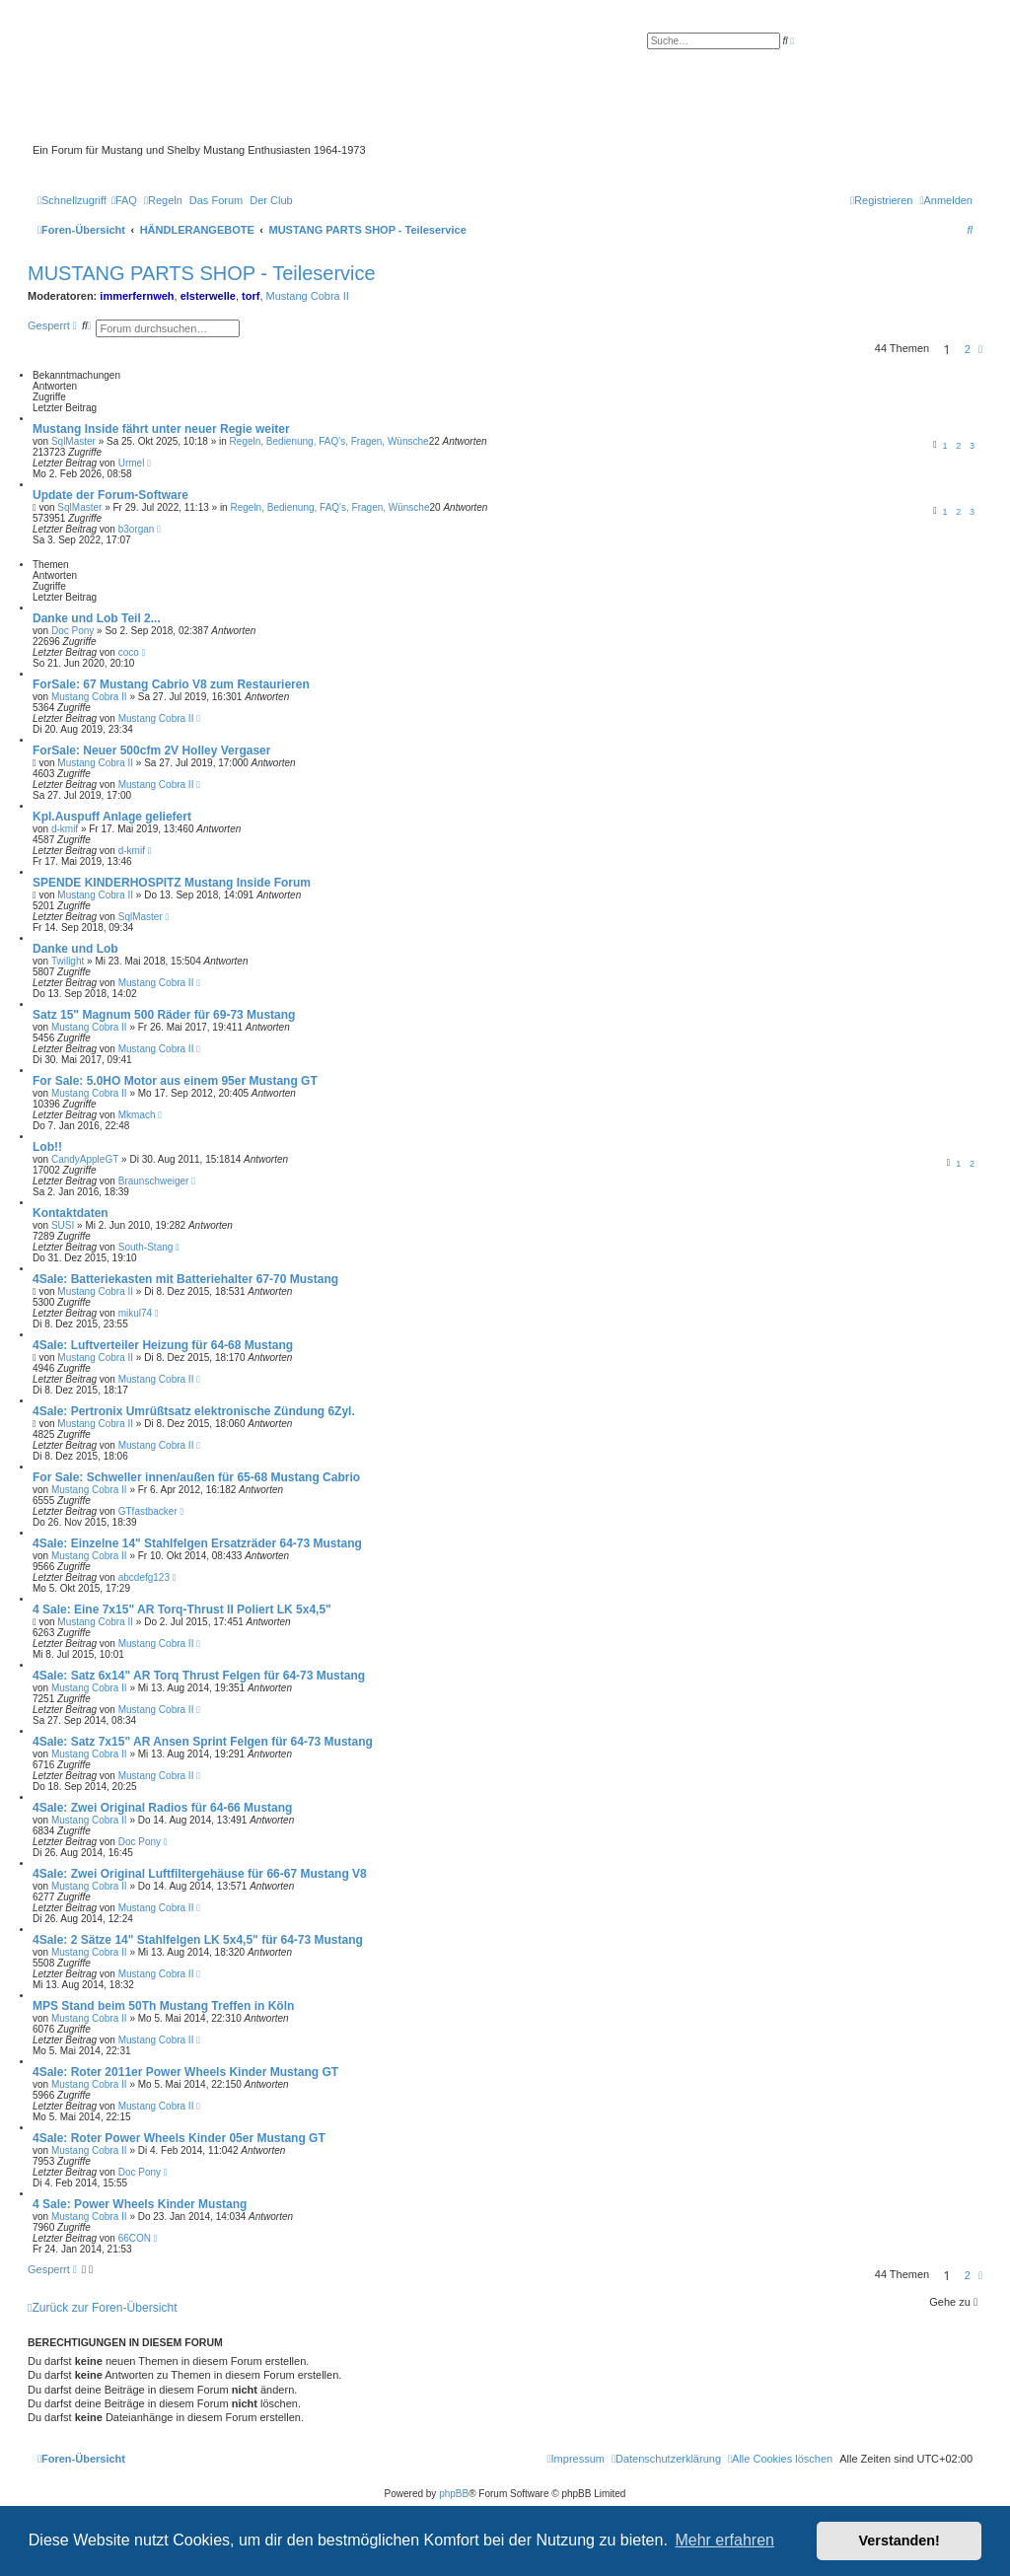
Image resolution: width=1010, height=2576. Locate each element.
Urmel (131, 463)
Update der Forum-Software (110, 495)
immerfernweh (137, 296)
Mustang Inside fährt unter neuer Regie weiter (161, 429)
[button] (980, 349)
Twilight (67, 961)
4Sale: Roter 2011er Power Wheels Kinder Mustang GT (185, 2072)
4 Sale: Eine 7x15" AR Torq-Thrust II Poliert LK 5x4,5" (182, 1609)
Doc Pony (72, 630)
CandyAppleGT (84, 1159)
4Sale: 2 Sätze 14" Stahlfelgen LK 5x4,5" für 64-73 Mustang (198, 1940)
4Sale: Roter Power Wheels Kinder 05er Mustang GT (179, 2138)
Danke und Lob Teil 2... (97, 618)
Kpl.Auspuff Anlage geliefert (112, 816)
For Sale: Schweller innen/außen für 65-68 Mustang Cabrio (196, 1477)
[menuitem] (124, 200)
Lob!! (47, 1147)
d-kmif (64, 828)
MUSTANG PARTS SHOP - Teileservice (202, 273)
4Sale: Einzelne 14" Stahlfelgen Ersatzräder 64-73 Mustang (197, 1543)
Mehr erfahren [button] (724, 2540)
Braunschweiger (153, 1181)
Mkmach (137, 1114)
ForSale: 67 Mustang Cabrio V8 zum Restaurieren (171, 684)
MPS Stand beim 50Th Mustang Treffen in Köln (163, 2006)
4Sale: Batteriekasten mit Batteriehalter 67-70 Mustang (185, 1279)
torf (250, 296)
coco (128, 652)
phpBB (454, 2493)
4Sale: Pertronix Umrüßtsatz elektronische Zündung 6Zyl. (194, 1411)
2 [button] (968, 349)
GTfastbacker (148, 1511)
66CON (134, 2238)
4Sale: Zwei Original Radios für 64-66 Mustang (162, 1808)
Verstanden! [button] (899, 2540)
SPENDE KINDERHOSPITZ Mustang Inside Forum (172, 883)
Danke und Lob (75, 949)
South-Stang (146, 1247)
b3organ (136, 529)
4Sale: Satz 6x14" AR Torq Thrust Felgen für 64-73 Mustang (199, 1675)
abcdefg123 (144, 1577)
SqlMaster (73, 441)
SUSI (62, 1225)
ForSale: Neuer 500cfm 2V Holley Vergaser (151, 750)
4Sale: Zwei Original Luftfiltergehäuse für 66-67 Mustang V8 (200, 1874)
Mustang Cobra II (307, 296)
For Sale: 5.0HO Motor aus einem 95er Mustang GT (175, 1081)
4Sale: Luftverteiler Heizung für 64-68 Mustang (163, 1345)
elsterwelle (208, 296)
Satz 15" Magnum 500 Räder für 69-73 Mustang (164, 1015)
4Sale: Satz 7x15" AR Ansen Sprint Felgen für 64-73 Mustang (203, 1742)
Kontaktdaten (70, 1213)
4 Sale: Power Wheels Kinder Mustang (140, 2204)
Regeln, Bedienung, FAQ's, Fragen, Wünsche (329, 441)
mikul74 (135, 1313)
